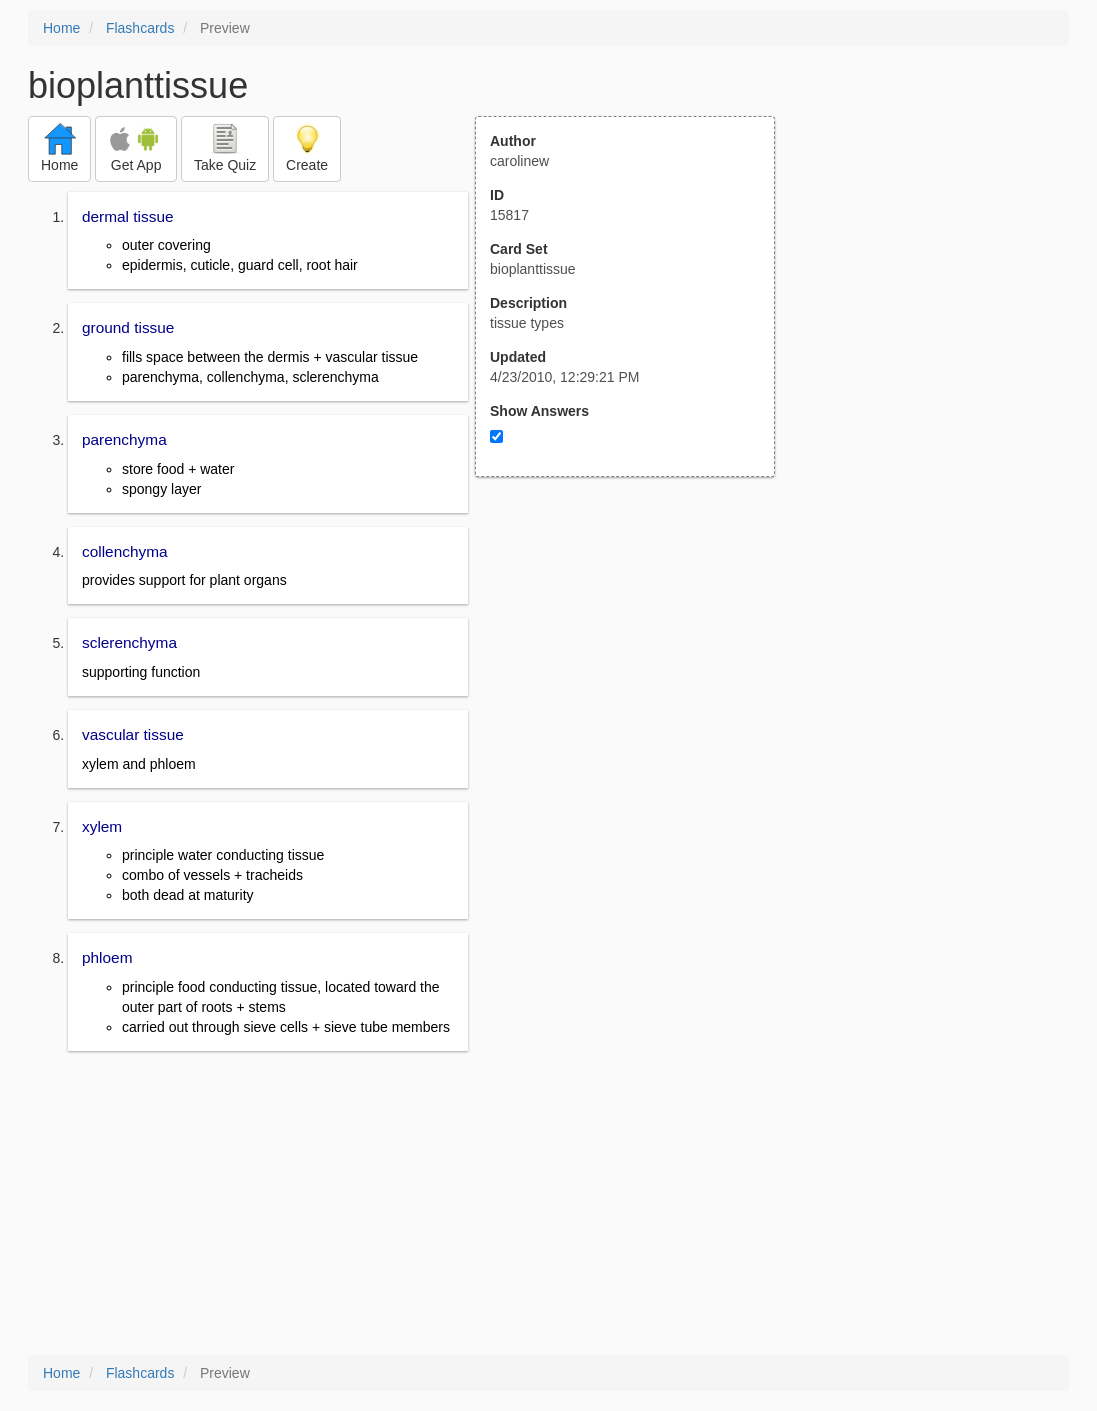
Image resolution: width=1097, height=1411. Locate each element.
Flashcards (140, 28)
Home (61, 28)
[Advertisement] (636, 673)
